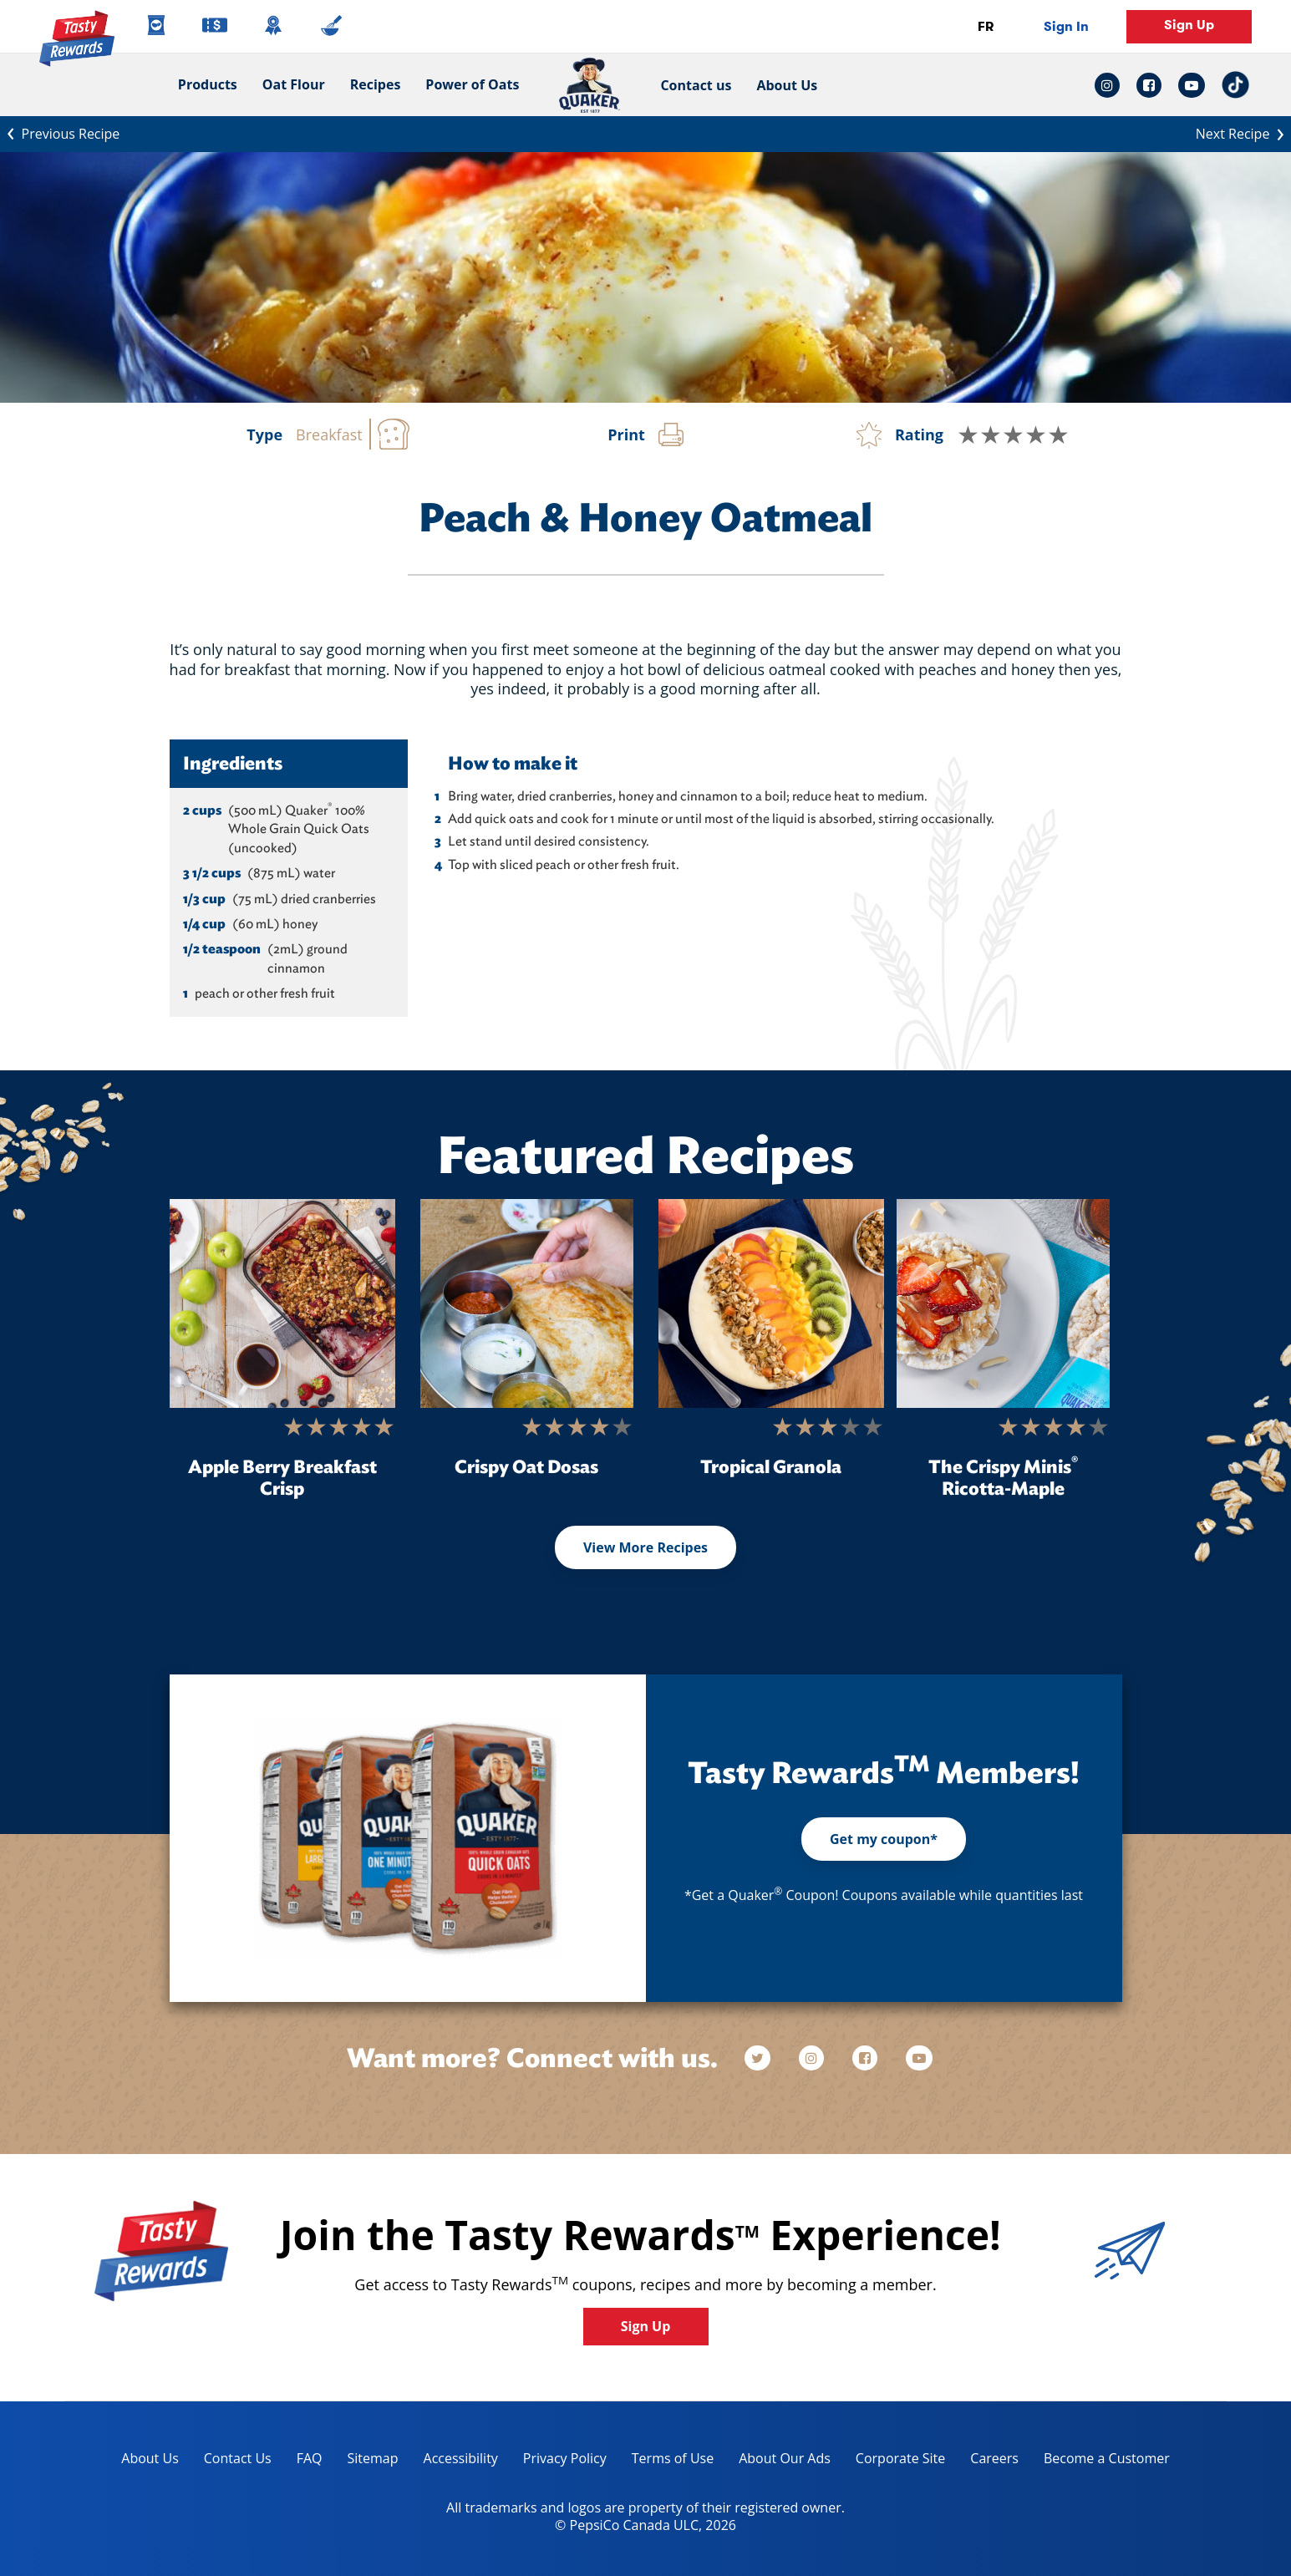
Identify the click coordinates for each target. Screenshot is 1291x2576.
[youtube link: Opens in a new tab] (1191, 85)
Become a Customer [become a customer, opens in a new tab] (1100, 2461)
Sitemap (373, 2458)
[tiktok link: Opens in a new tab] (1235, 85)
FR (986, 26)
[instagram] (813, 2058)
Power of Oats (472, 84)
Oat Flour (293, 84)
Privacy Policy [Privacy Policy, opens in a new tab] (559, 2461)
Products (207, 84)
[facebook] (866, 2058)
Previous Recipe (59, 131)
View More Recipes (645, 1547)
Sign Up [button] (1189, 24)
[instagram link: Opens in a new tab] (1111, 85)
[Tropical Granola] (771, 1303)
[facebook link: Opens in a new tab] (1149, 85)
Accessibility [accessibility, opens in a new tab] (454, 2461)
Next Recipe (1243, 132)
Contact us (689, 85)
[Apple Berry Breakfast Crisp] (282, 1303)
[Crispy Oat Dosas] (526, 1303)
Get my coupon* (884, 1839)
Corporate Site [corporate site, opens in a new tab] (894, 2461)
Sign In (1066, 26)
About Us (786, 85)
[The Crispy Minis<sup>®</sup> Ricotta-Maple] (1003, 1303)
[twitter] (765, 2058)
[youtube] (919, 2058)
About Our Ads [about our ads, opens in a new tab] (778, 2461)
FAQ (310, 2458)
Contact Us (238, 2458)
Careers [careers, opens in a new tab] (988, 2461)
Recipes (375, 84)
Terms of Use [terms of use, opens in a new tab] (666, 2461)
